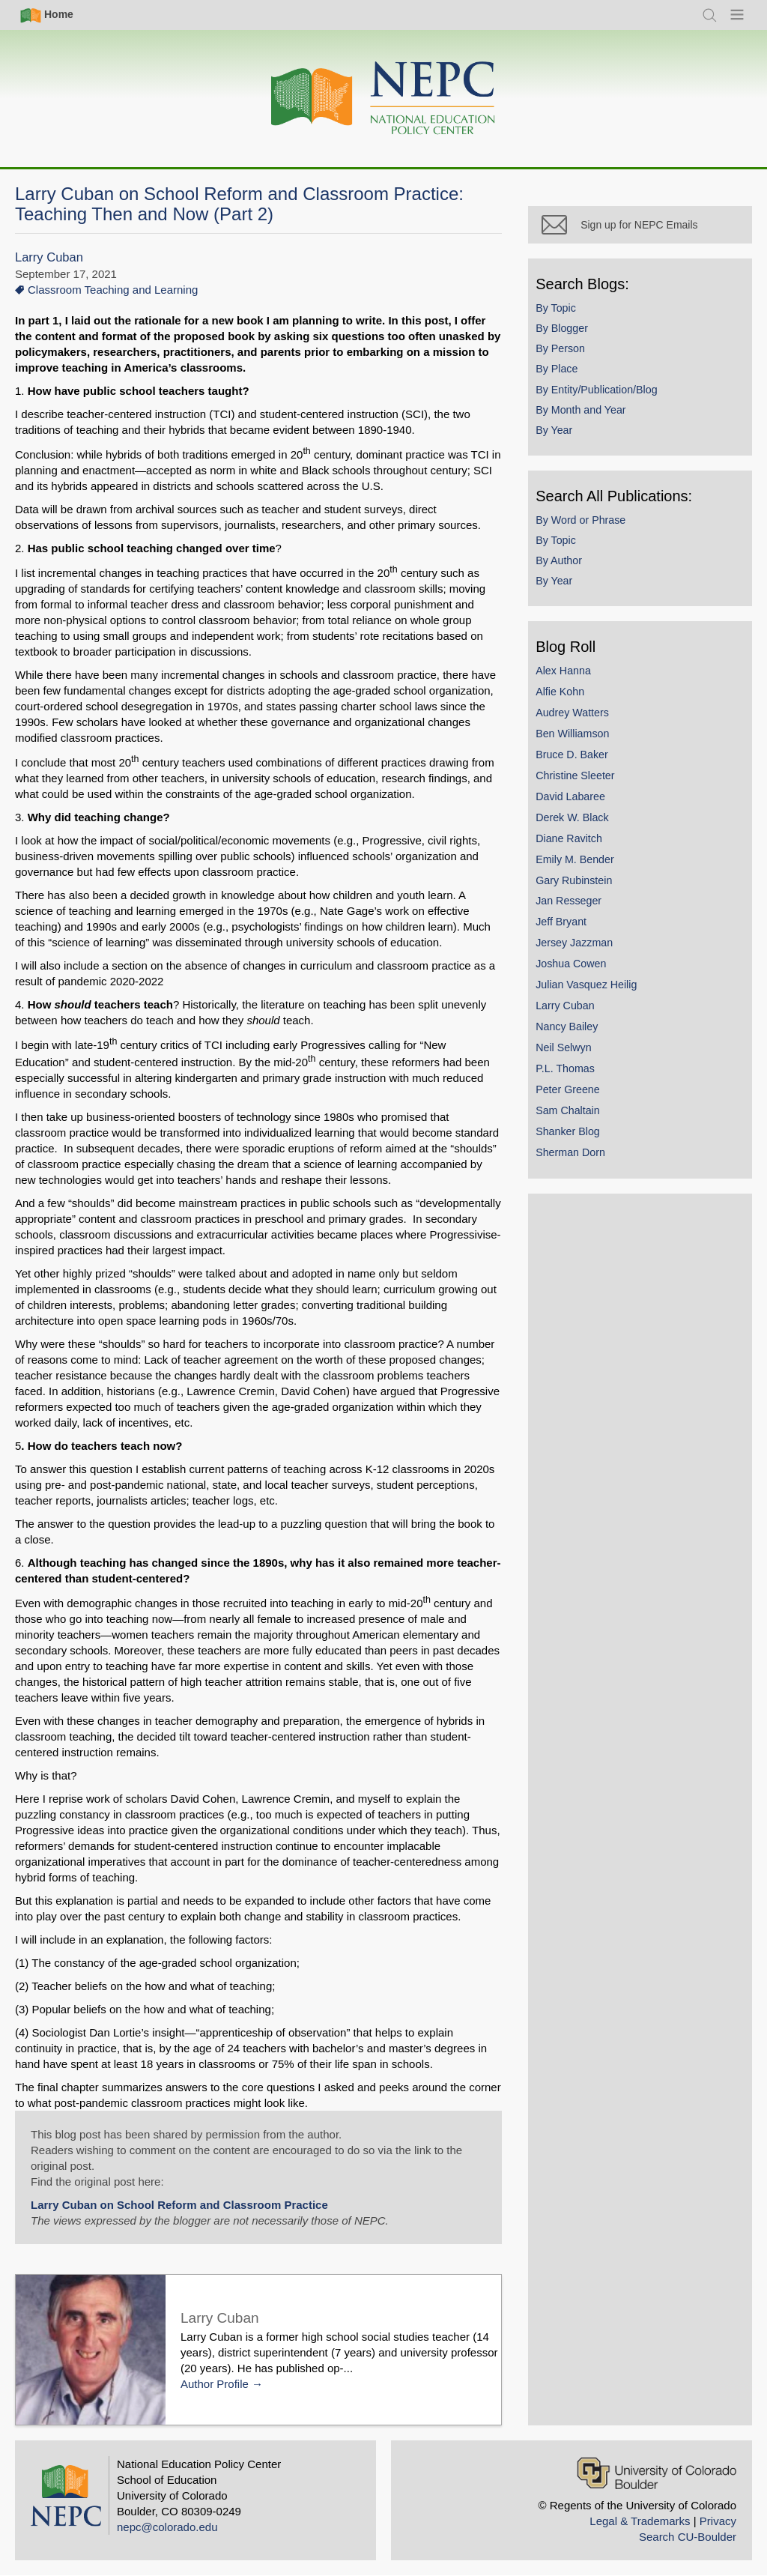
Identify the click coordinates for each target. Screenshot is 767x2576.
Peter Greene (574, 1095)
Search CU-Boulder (687, 2536)
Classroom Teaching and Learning (113, 289)
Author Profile (215, 2383)
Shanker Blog (574, 1137)
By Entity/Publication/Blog (603, 396)
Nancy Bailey (573, 1032)
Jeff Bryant (567, 928)
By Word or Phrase (587, 526)
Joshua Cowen (577, 970)
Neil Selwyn (570, 1053)
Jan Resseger (575, 907)
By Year (560, 436)
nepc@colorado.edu (167, 2527)
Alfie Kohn (566, 698)
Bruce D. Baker (578, 761)
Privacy (718, 2521)
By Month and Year (587, 416)
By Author (565, 566)
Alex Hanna (570, 677)
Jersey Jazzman (580, 949)
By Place (563, 375)
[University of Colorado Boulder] (656, 2473)
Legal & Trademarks (639, 2521)
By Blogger (568, 334)
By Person (567, 354)
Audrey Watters (579, 719)
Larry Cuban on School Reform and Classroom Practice (179, 2204)
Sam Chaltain (574, 1116)
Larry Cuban (49, 257)
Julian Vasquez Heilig (592, 991)
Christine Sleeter (581, 781)
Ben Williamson (579, 740)
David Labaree (577, 802)
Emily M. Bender (581, 865)
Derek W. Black (578, 823)
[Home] (383, 98)
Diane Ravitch (575, 844)
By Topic (562, 314)
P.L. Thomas (571, 1074)
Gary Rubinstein (580, 886)
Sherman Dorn (577, 1158)
